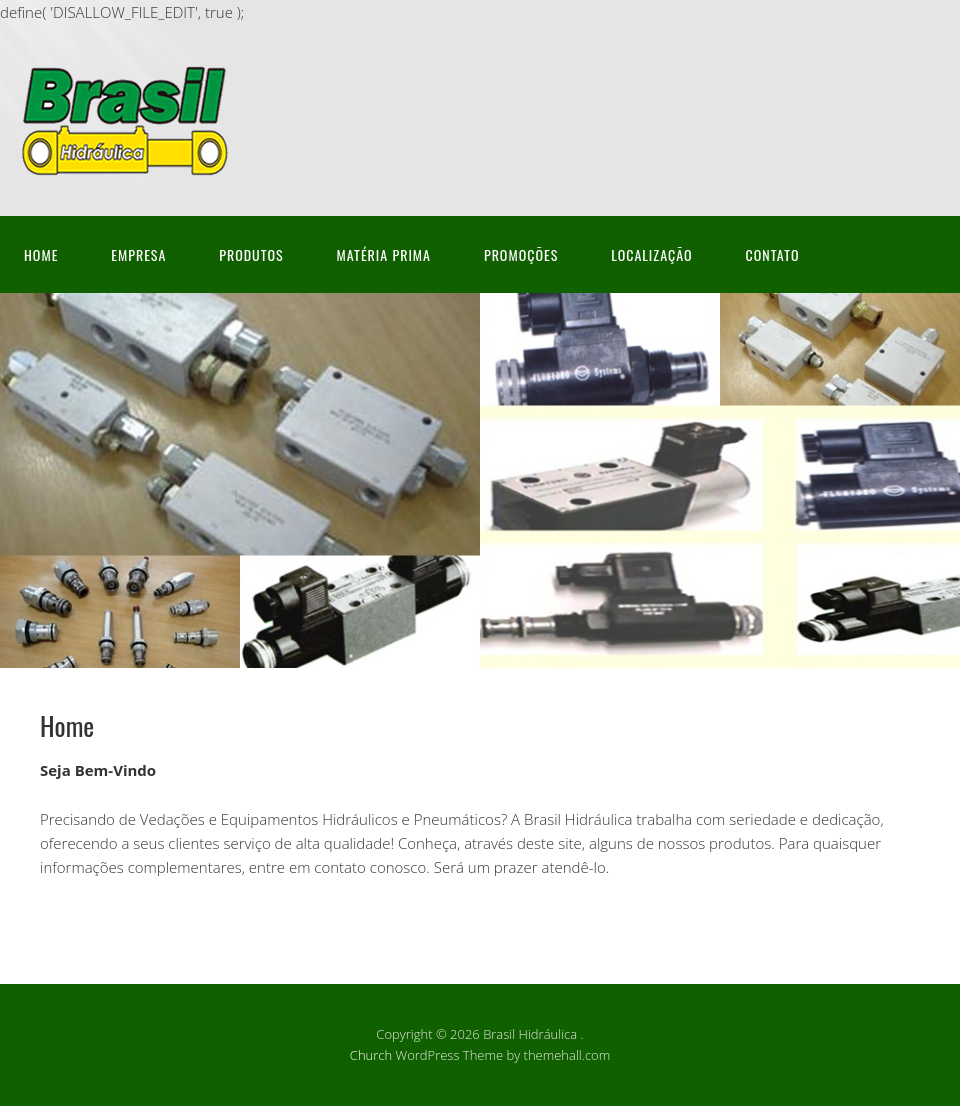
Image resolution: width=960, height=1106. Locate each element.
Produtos (251, 254)
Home (41, 254)
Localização (651, 254)
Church (371, 1055)
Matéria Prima (384, 254)
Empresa (138, 254)
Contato (773, 254)
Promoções (521, 254)
